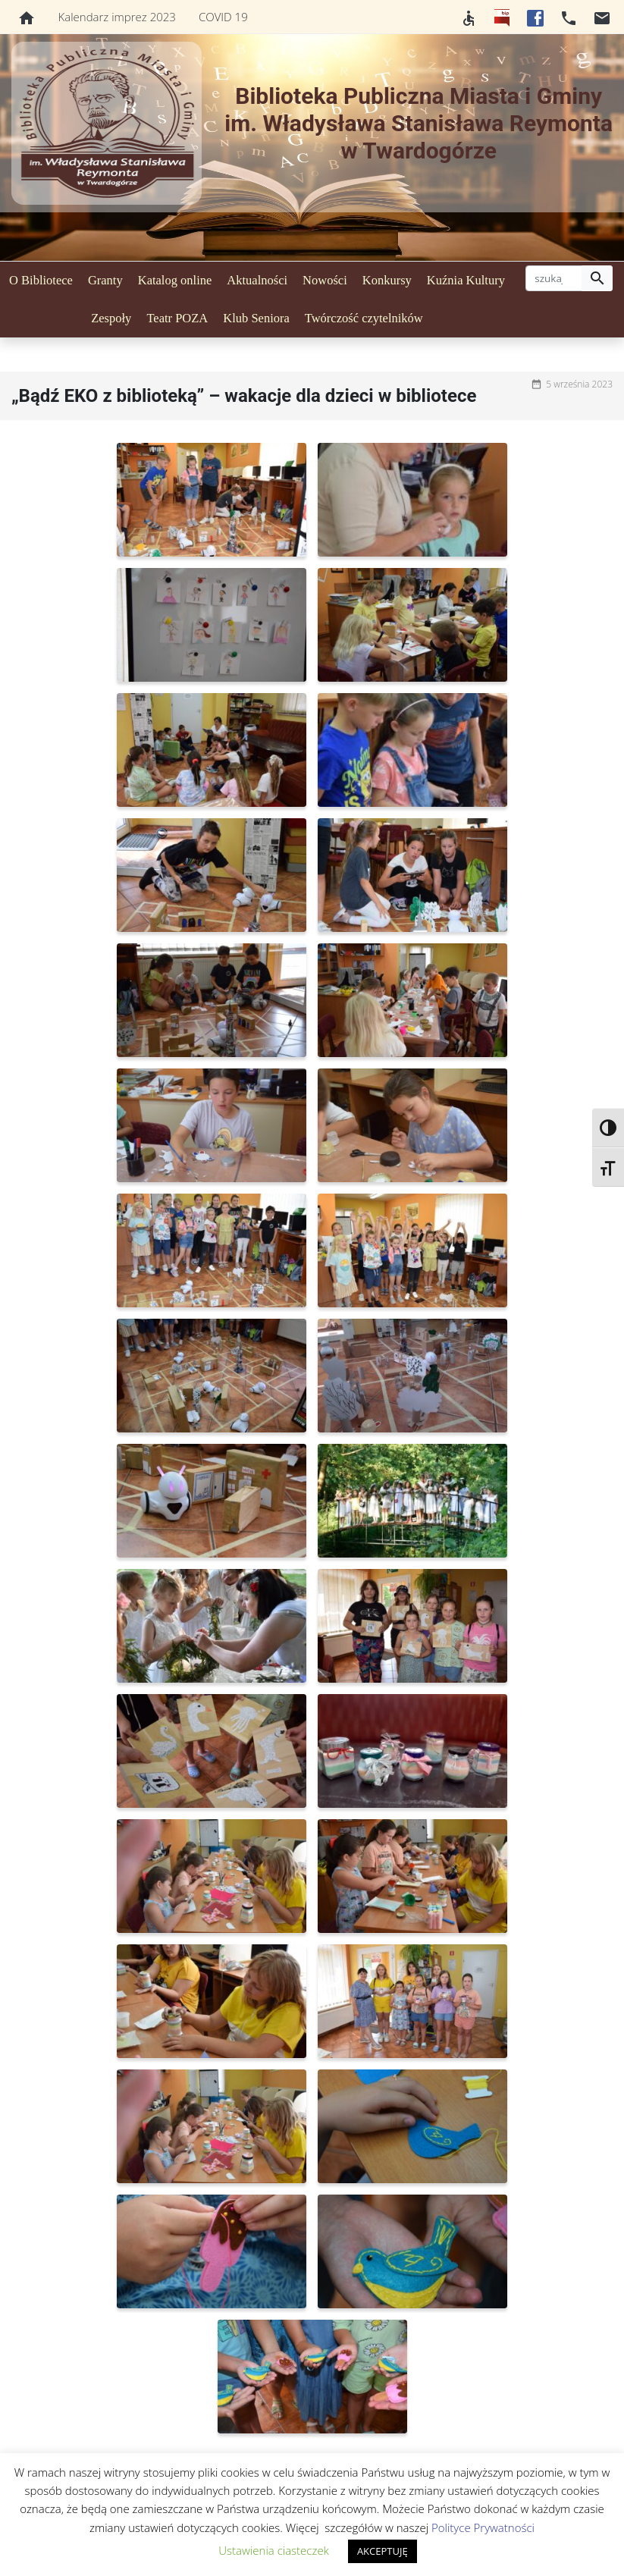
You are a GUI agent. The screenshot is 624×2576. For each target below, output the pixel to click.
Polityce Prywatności (483, 2527)
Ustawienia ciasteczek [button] (273, 2550)
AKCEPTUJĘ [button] (382, 2551)
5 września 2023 (579, 384)
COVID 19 (223, 16)
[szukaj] (553, 278)
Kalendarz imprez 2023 (117, 16)
